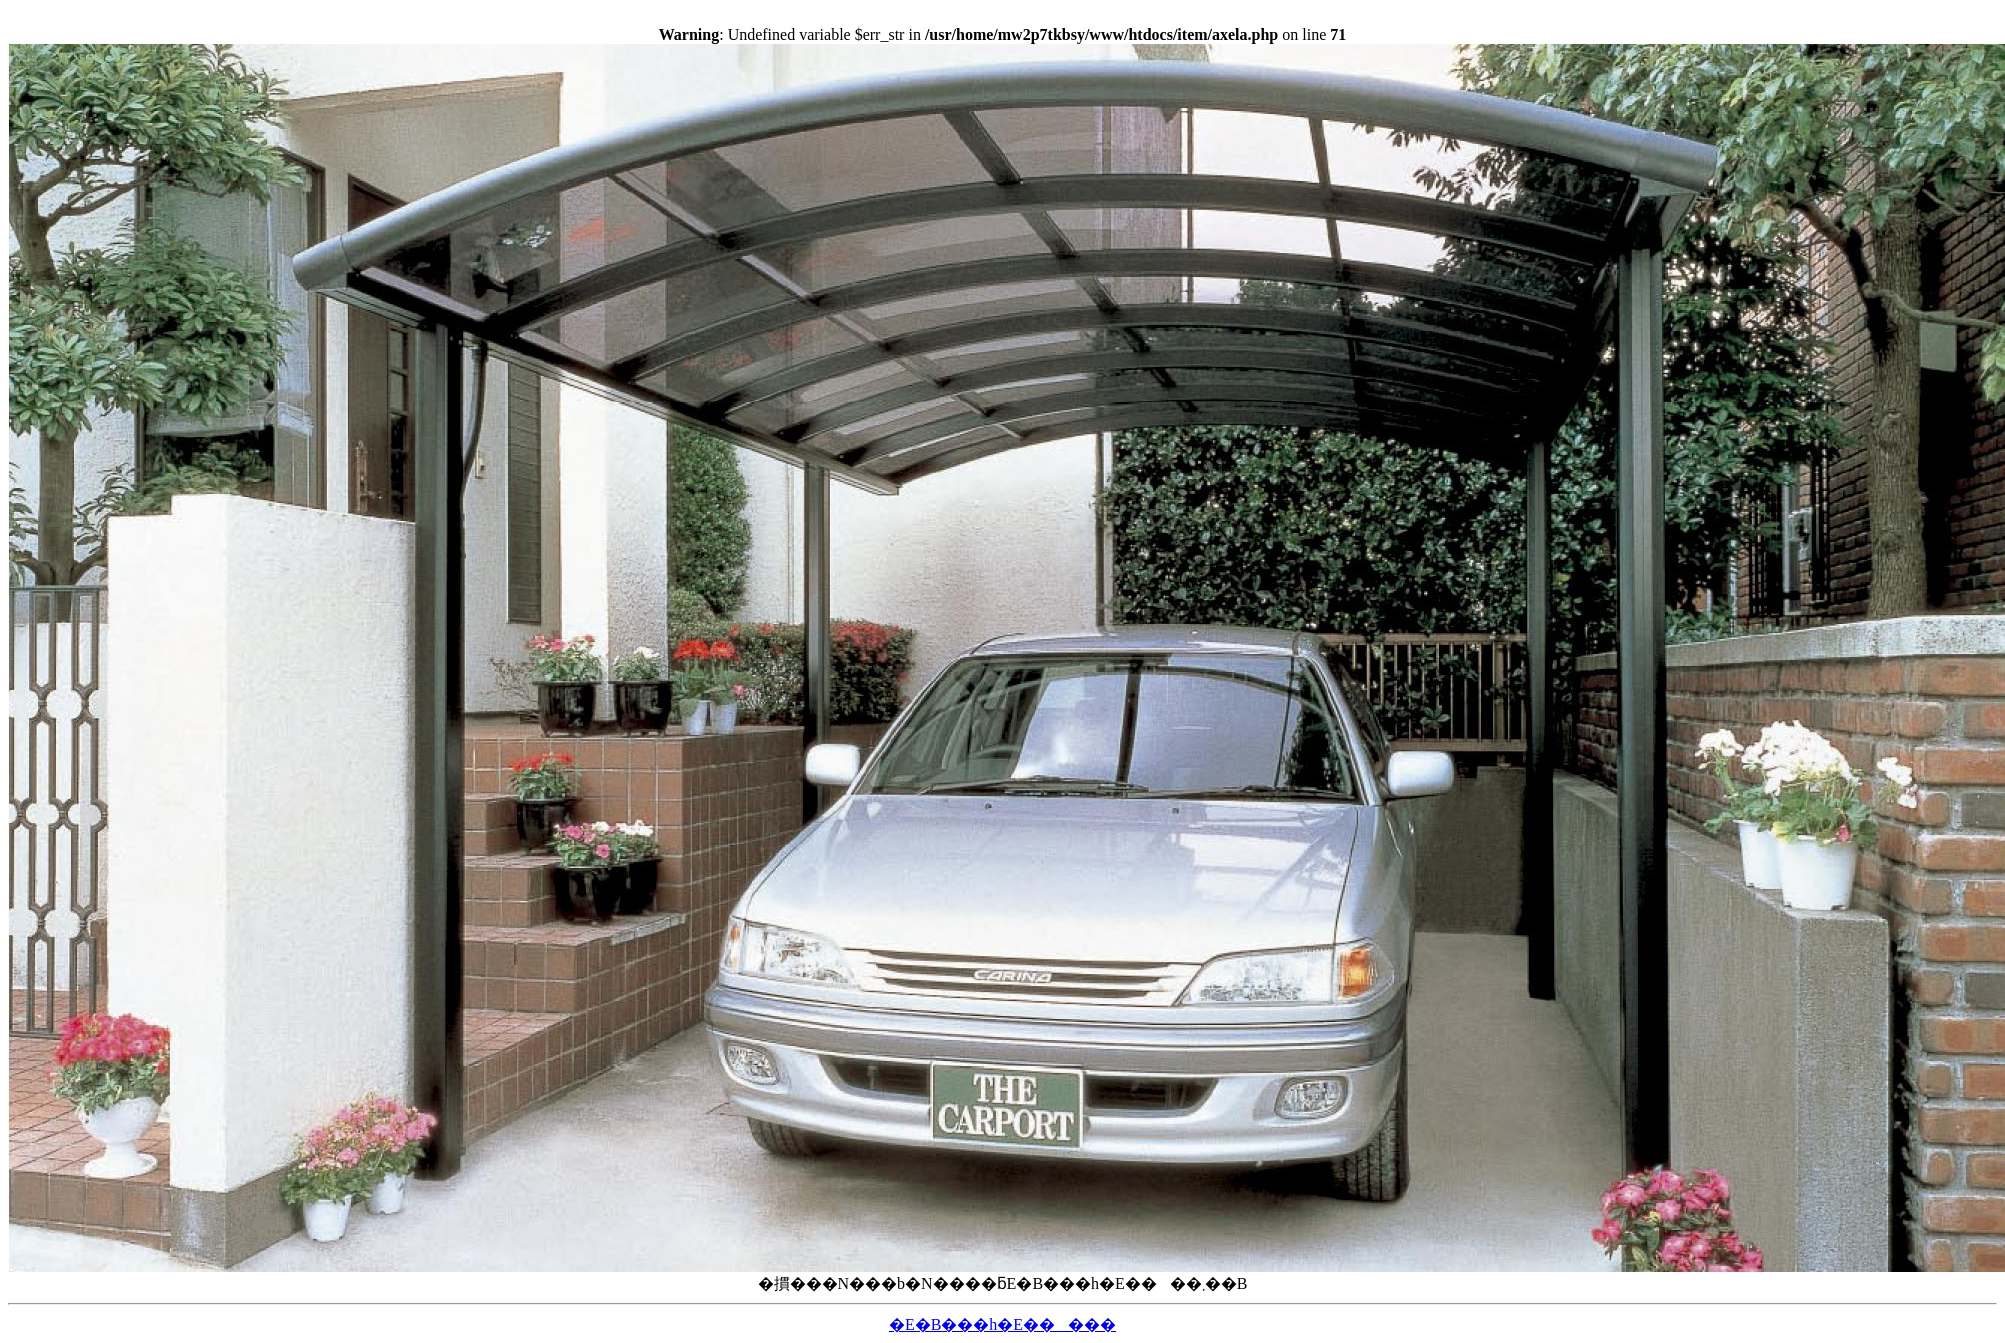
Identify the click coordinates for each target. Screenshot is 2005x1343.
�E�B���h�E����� (1002, 1324)
